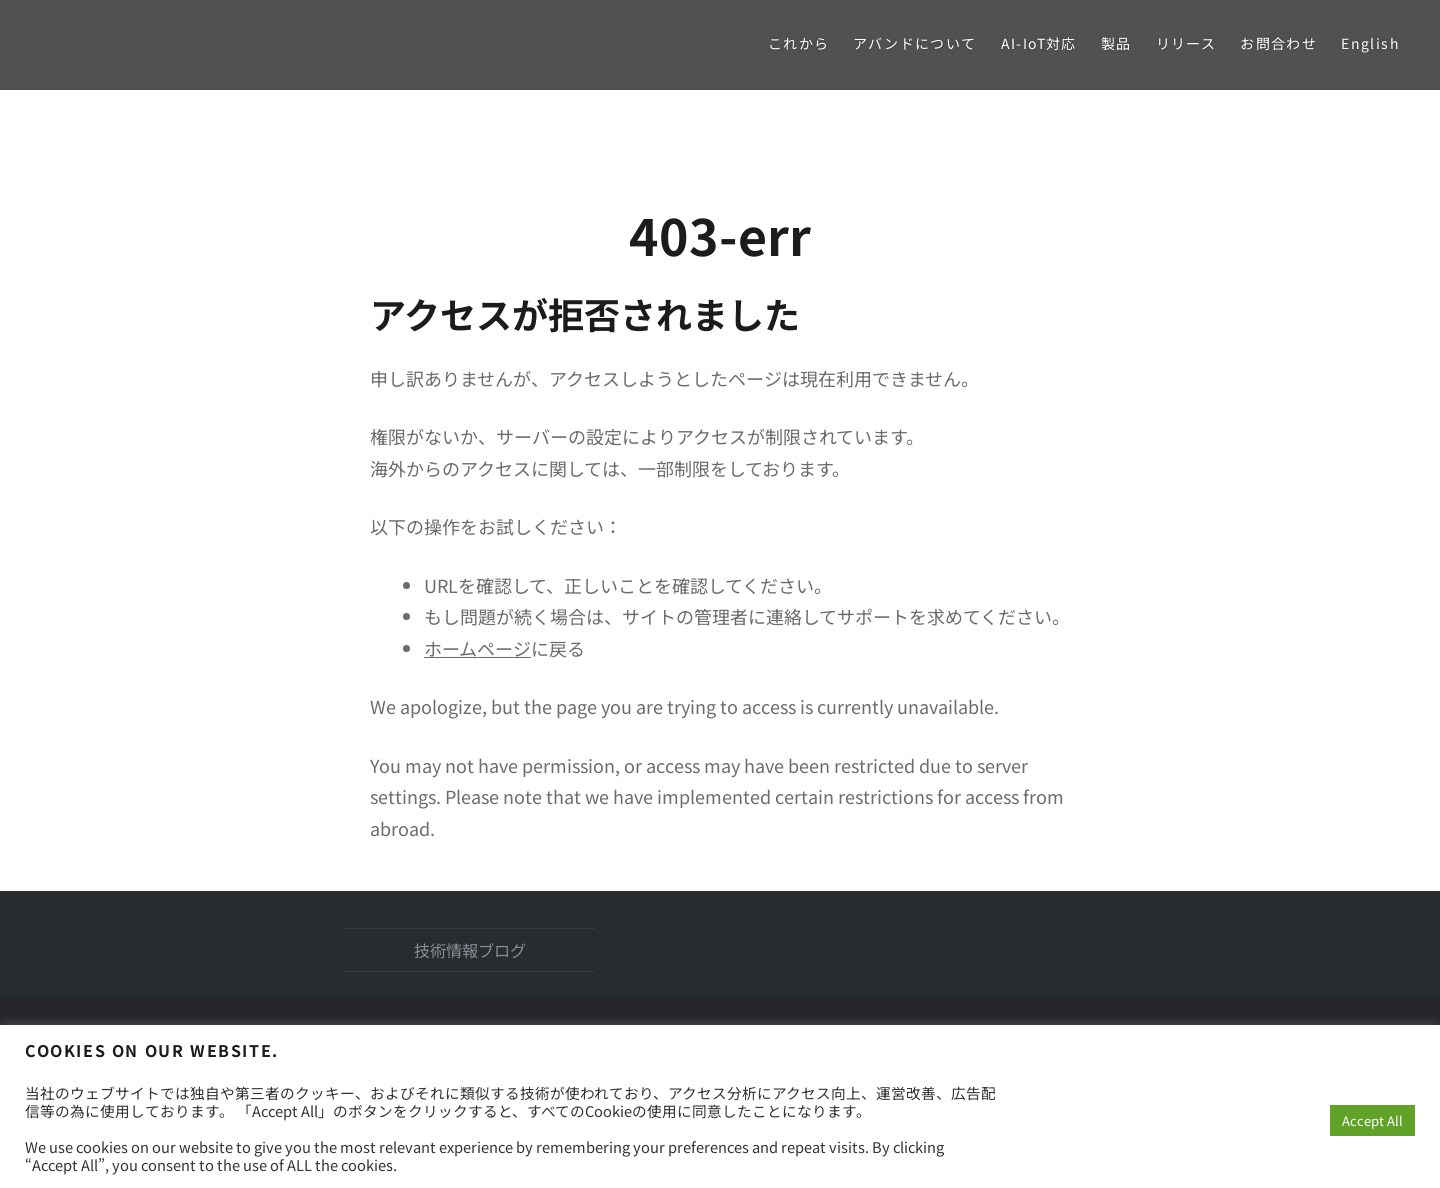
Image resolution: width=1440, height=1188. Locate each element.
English (1370, 43)
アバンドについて (914, 43)
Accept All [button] (1372, 1120)
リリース (1186, 43)
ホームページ (477, 648)
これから (799, 43)
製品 (1116, 43)
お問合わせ (1278, 43)
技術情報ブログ (470, 950)
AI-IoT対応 (1039, 43)
